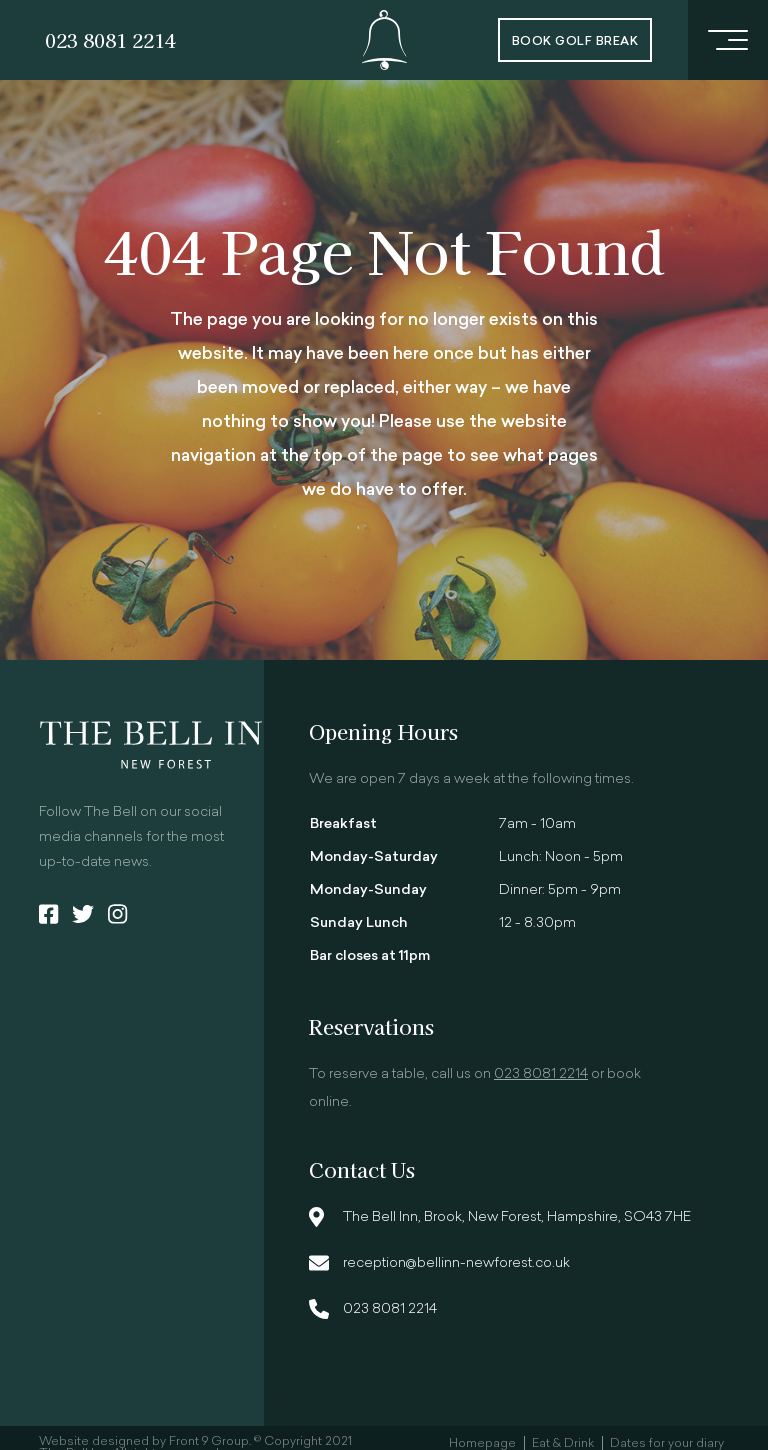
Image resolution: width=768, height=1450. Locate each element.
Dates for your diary (667, 1444)
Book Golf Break (575, 42)
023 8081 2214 (110, 39)
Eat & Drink (563, 1444)
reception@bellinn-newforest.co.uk (456, 1263)
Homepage (482, 1444)
